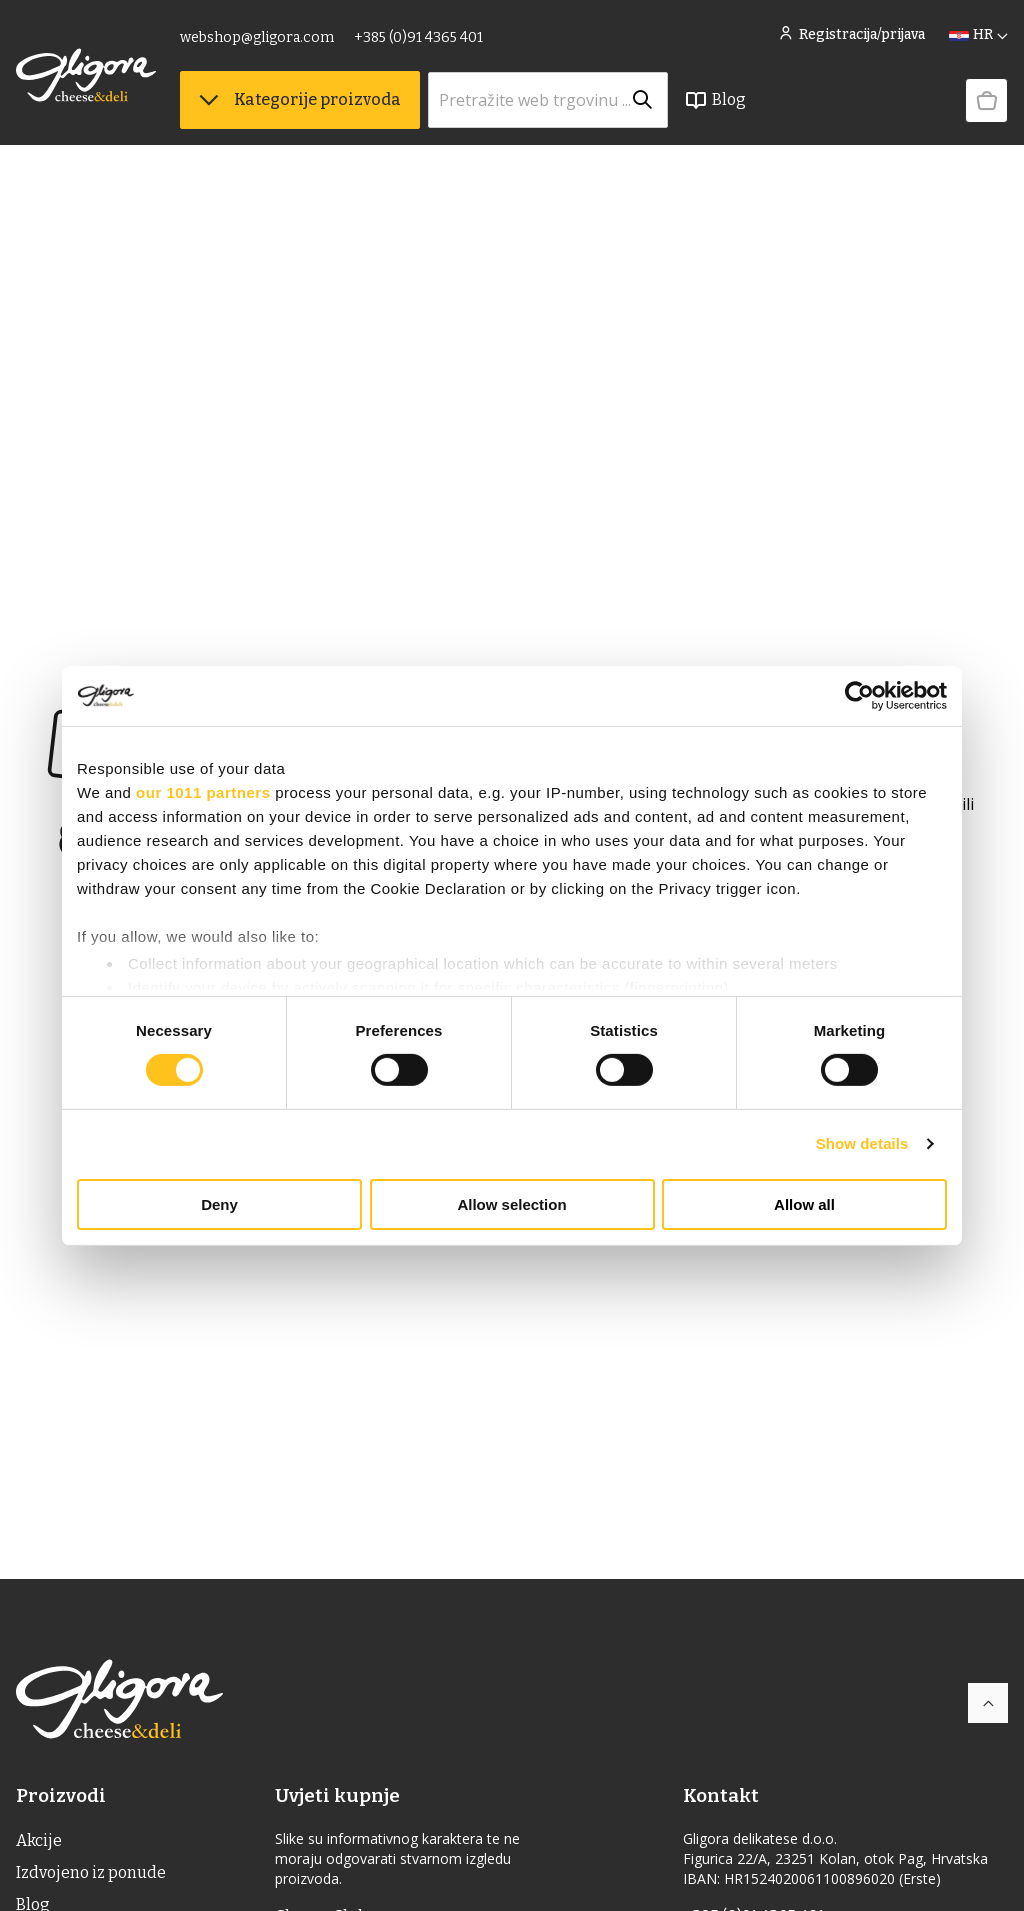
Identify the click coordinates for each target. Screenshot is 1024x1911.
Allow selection (511, 1204)
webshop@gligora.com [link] (257, 37)
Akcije (39, 1840)
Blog (715, 101)
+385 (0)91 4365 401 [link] (418, 37)
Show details (862, 1143)
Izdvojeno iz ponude (91, 1872)
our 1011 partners (203, 791)
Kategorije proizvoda (300, 100)
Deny (219, 1204)
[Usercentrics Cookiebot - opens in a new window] (859, 695)
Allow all (804, 1204)
